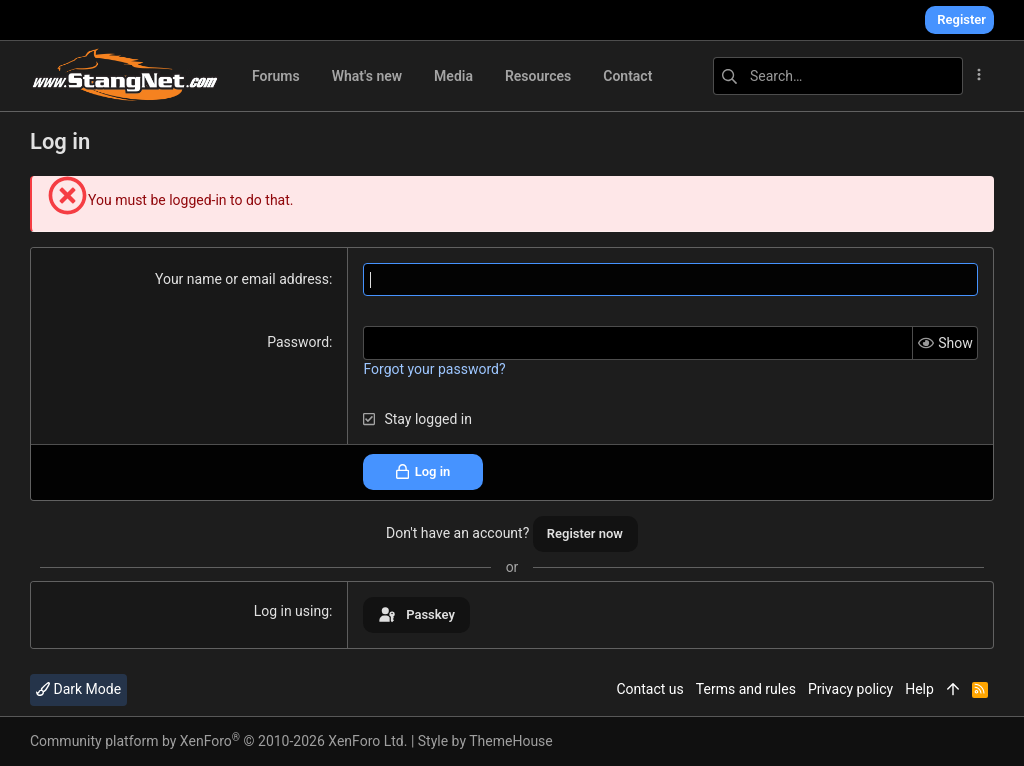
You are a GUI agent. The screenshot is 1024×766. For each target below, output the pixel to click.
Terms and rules (746, 689)
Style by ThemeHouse (485, 741)
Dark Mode (78, 689)
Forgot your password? (434, 369)
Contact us (649, 689)
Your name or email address (242, 279)
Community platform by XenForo (218, 741)
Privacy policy (850, 689)
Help (919, 689)
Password (298, 342)
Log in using (291, 611)
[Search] (838, 76)
